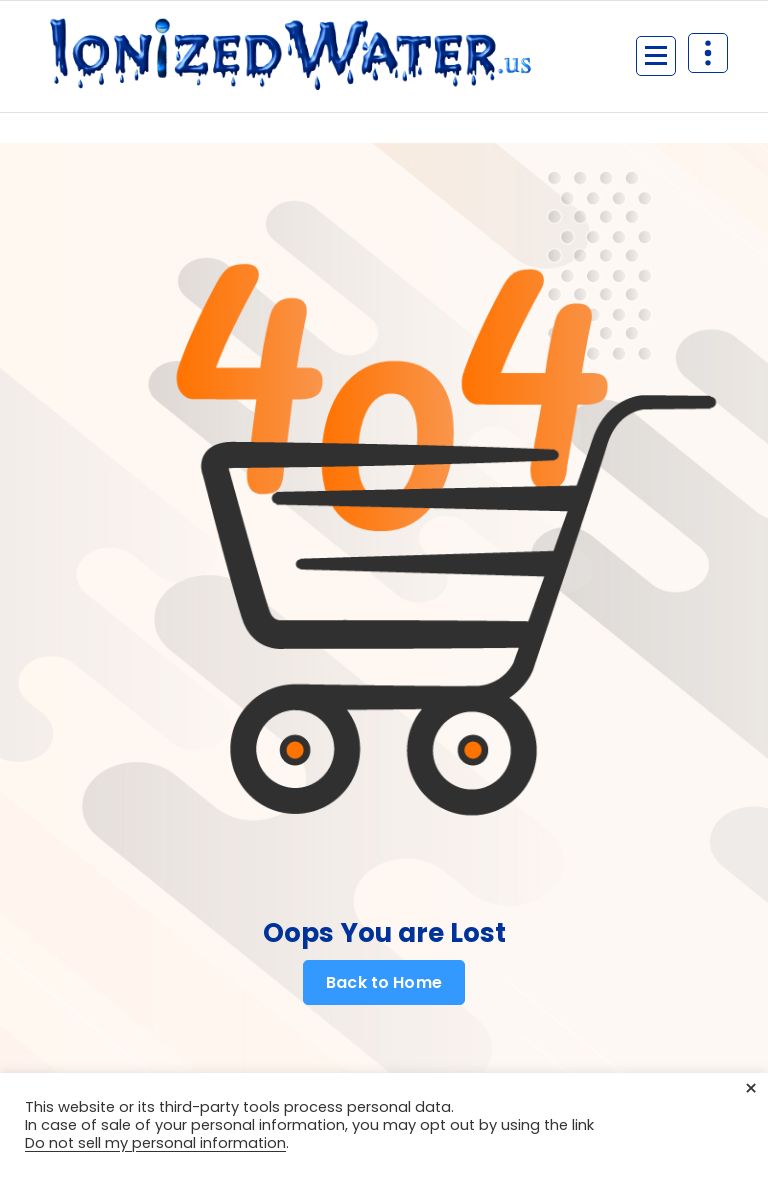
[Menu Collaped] (656, 56)
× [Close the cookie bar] (751, 1089)
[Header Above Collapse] (708, 53)
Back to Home (384, 983)
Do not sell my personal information (155, 1143)
